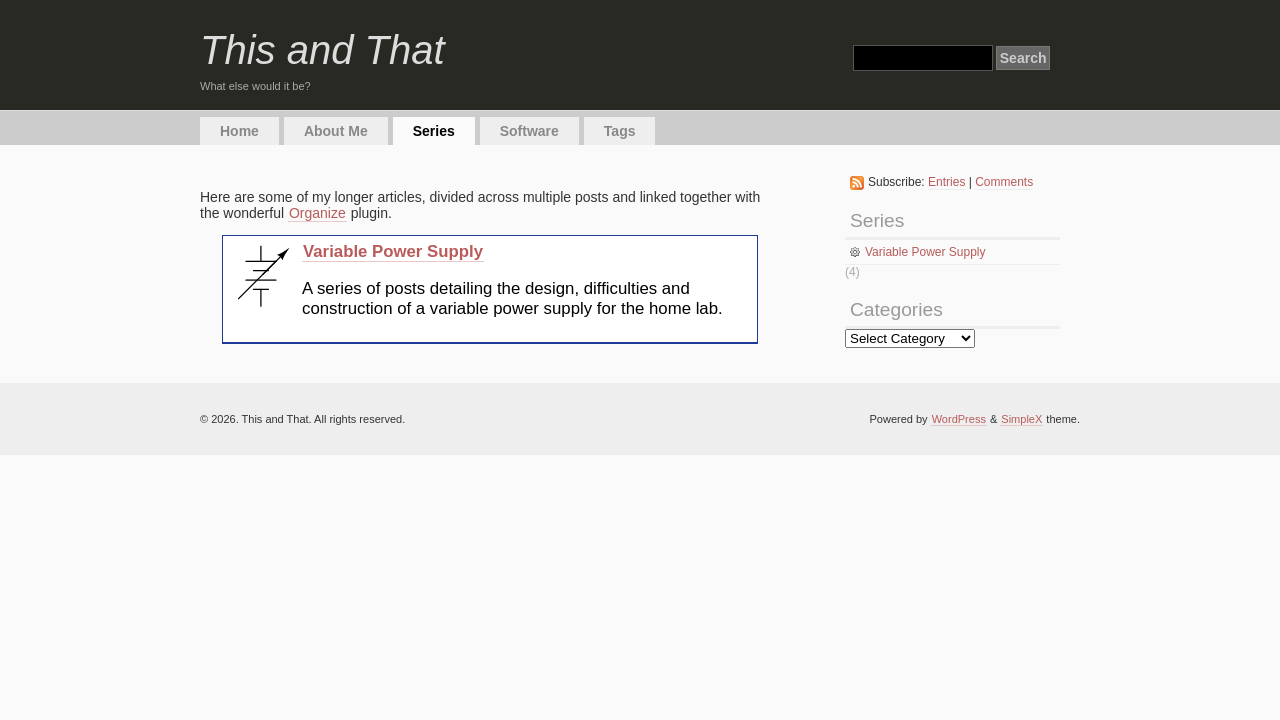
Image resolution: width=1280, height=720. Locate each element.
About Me (336, 131)
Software (529, 131)
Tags (620, 131)
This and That (322, 50)
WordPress (959, 419)
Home (239, 131)
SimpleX (1021, 419)
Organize (317, 213)
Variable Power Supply (393, 251)
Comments (1004, 182)
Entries (946, 182)
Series (434, 131)
